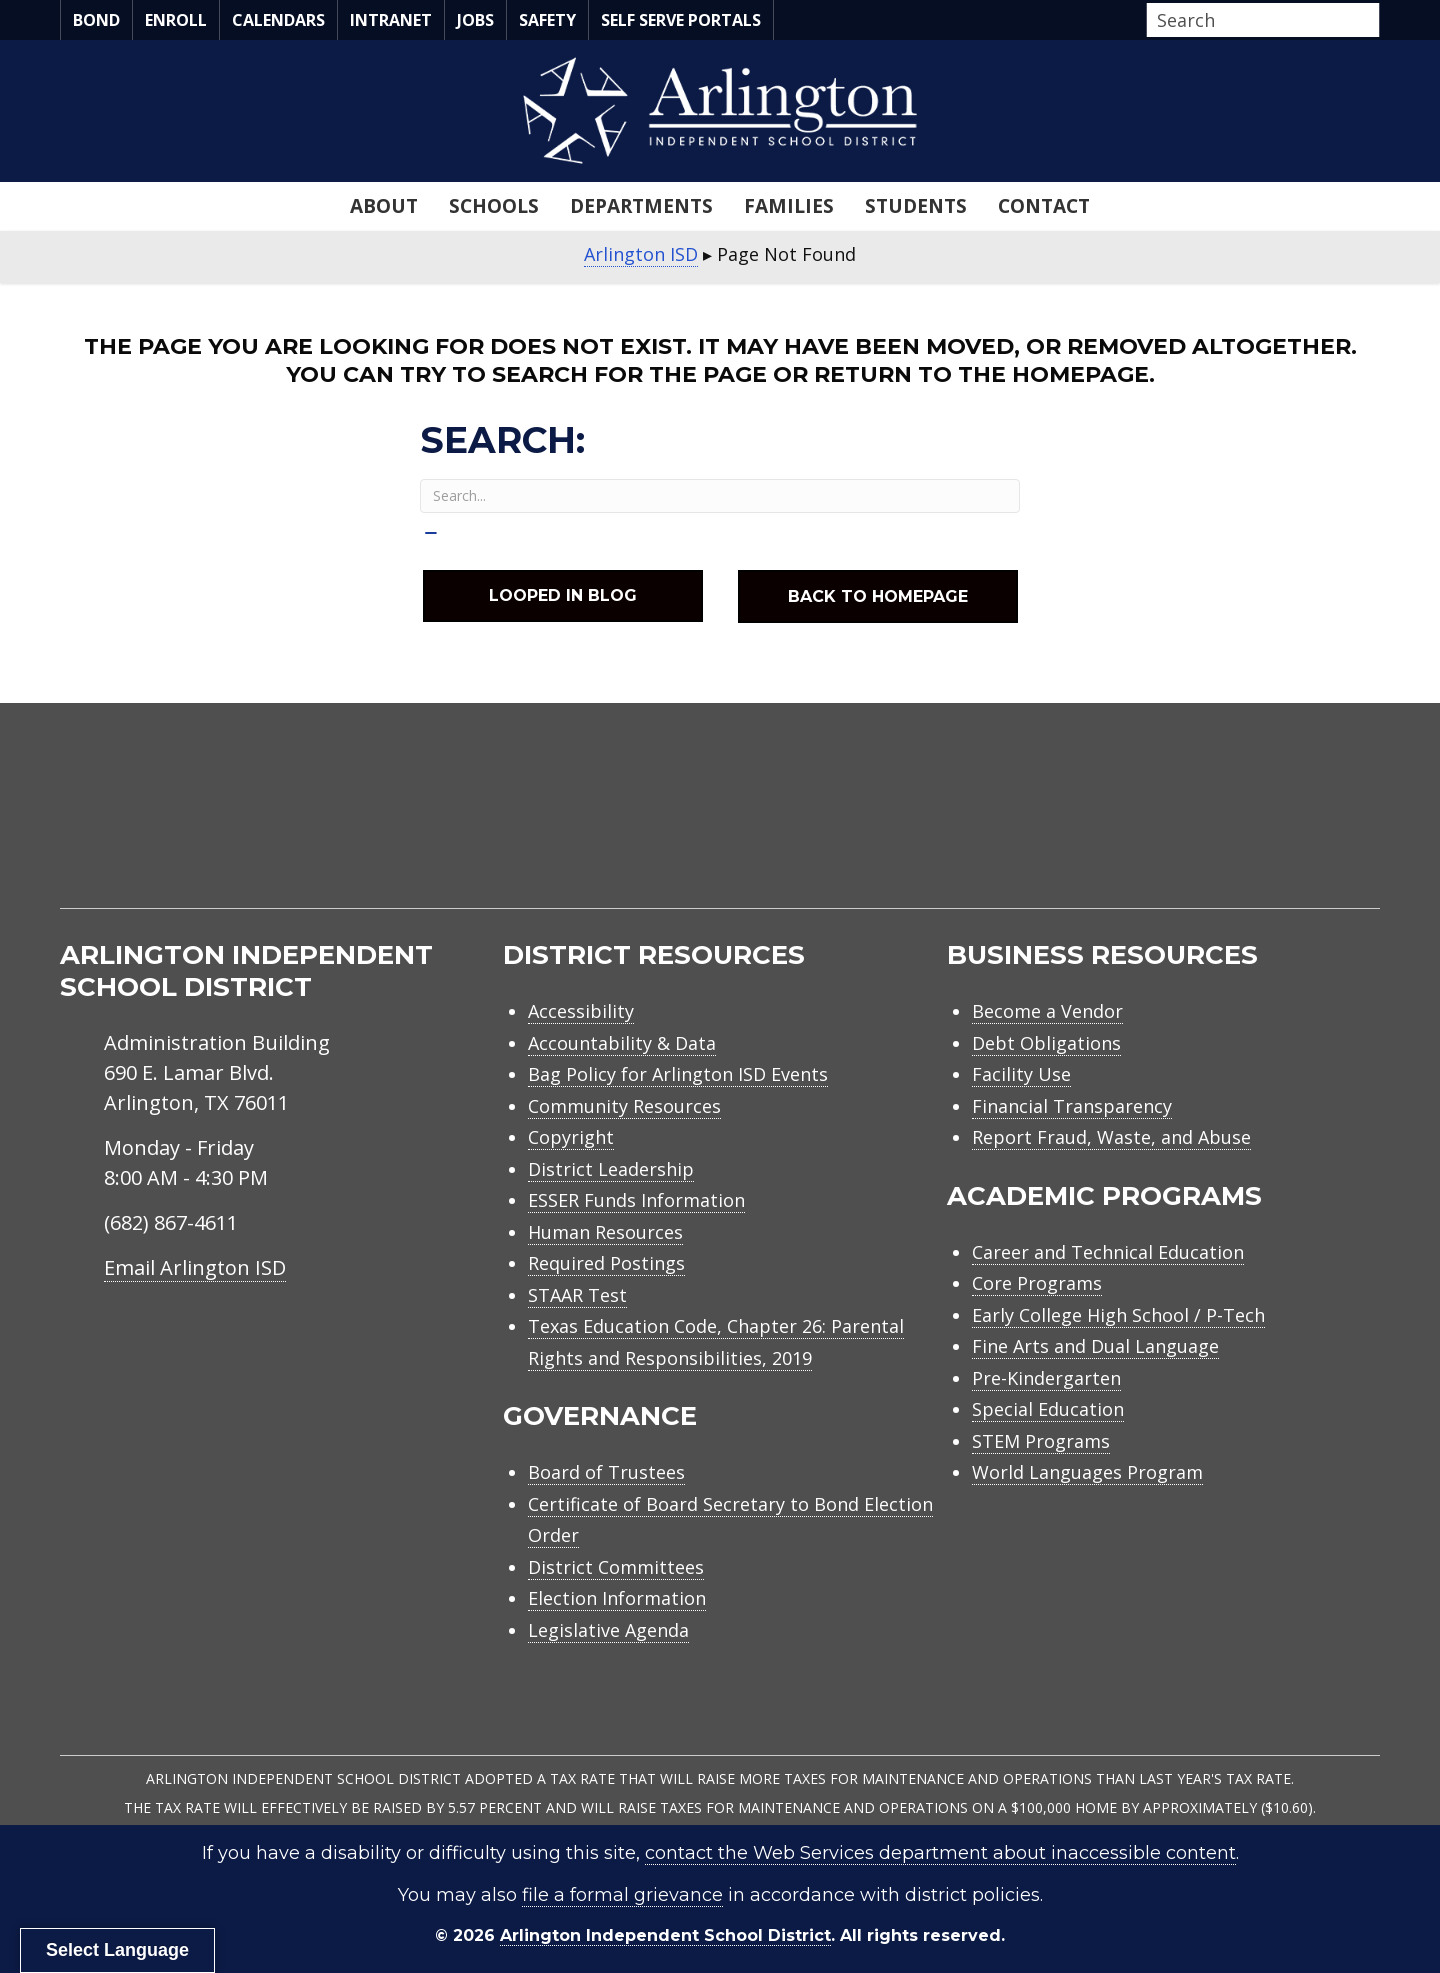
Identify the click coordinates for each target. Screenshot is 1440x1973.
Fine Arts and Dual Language (1095, 1346)
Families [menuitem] (789, 206)
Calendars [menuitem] (278, 20)
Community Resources (624, 1106)
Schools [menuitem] (494, 206)
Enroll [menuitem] (176, 20)
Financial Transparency (1072, 1106)
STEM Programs (1041, 1441)
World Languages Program (1087, 1472)
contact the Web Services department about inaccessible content (940, 1853)
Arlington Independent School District (665, 1935)
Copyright (571, 1137)
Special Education (1048, 1409)
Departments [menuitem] (641, 206)
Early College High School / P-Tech (1118, 1315)
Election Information (617, 1598)
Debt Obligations (1046, 1043)
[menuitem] (1210, 828)
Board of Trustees (606, 1472)
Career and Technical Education (1108, 1252)
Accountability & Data (622, 1043)
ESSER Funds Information (636, 1200)
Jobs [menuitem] (475, 20)
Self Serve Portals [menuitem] (681, 20)
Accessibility (581, 1011)
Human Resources (605, 1232)
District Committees (616, 1567)
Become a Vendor (1047, 1011)
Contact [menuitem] (1044, 206)
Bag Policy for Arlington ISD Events (678, 1074)
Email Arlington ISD (195, 1267)
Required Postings (606, 1263)
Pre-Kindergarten (1046, 1378)
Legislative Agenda (608, 1630)
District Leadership (611, 1169)
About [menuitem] (384, 206)
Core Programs (1037, 1283)
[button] (1374, 21)
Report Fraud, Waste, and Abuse (1111, 1137)
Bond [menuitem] (96, 20)
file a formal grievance (622, 1895)
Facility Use (1021, 1074)
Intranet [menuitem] (391, 20)
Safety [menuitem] (547, 20)
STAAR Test (577, 1295)
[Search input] (1258, 20)
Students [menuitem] (916, 206)
